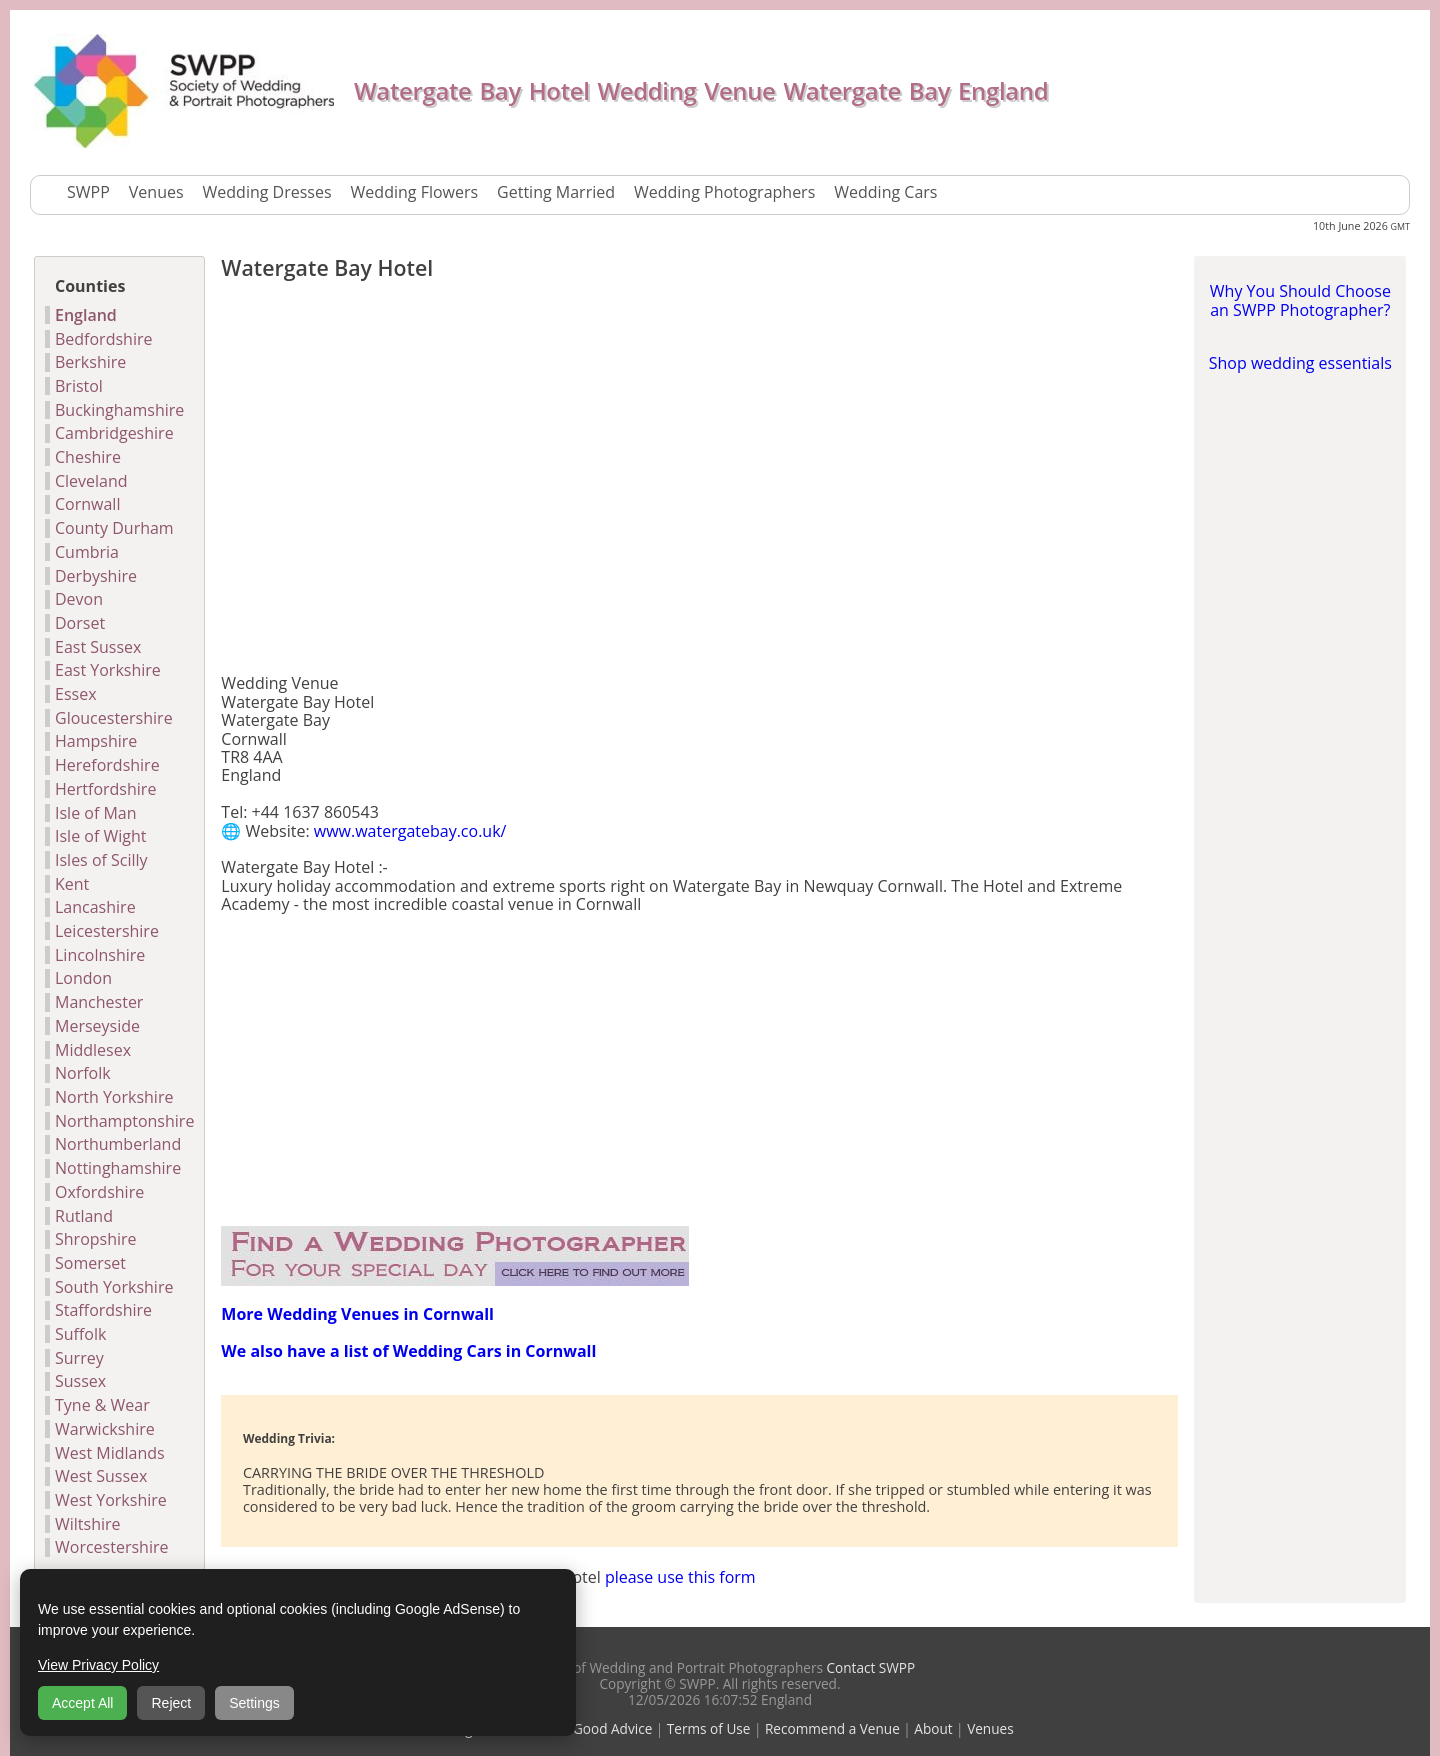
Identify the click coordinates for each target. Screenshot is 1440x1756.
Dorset (80, 623)
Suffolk (80, 1334)
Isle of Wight (100, 836)
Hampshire (96, 741)
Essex (76, 694)
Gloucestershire (114, 718)
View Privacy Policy (98, 1665)
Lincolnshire (100, 955)
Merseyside (97, 1026)
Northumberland (118, 1144)
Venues (156, 192)
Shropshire (96, 1239)
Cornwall (87, 504)
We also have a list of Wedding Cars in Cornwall (408, 1351)
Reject (171, 1703)
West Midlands (110, 1453)
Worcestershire (111, 1547)
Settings (254, 1703)
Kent (72, 884)
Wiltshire (88, 1524)
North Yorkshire (114, 1097)
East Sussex (98, 647)
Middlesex (93, 1050)
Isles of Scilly (101, 860)
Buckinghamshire (119, 410)
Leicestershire (107, 931)
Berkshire (90, 362)
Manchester (99, 1002)
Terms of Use (709, 1728)
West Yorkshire (111, 1500)
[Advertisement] (699, 482)
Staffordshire (103, 1310)
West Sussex (101, 1476)
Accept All (82, 1703)
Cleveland (91, 481)
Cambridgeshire (114, 433)
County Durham (114, 528)
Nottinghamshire (118, 1168)
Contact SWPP (869, 1667)
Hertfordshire (105, 789)
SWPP (88, 192)
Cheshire (88, 457)
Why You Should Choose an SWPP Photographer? (1300, 300)
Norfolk (83, 1073)
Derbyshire (96, 576)
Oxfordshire (99, 1192)
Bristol (79, 386)
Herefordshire (107, 765)
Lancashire (95, 907)
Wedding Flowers (415, 192)
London (83, 978)
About (933, 1728)
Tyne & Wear (102, 1405)
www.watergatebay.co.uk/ (410, 831)
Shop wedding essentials (1300, 363)
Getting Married (556, 192)
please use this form (680, 1577)
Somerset (90, 1263)
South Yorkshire (114, 1287)
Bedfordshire (103, 339)
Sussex (80, 1381)
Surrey (79, 1358)
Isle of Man (96, 813)
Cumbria (87, 552)
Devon (79, 599)
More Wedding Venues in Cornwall (357, 1314)
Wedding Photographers (724, 192)
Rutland (84, 1216)
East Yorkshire (108, 670)
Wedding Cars (885, 192)
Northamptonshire (124, 1121)
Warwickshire (105, 1429)
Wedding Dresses (267, 192)
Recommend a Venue (832, 1728)
